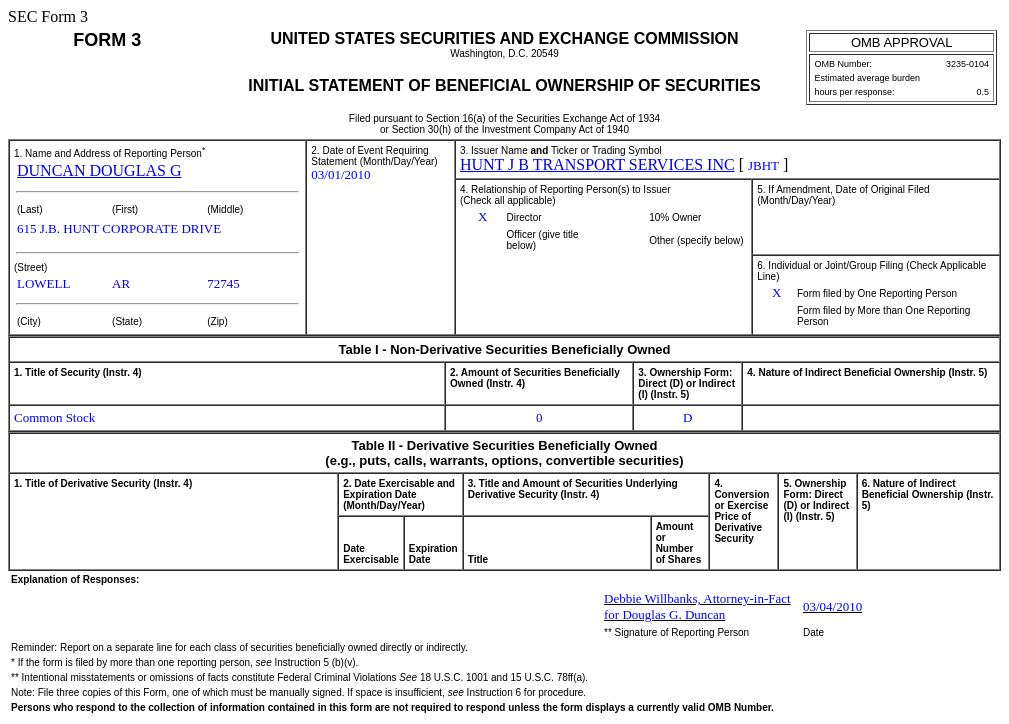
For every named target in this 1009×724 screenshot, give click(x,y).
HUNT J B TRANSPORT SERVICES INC (597, 164)
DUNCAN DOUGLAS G (99, 170)
